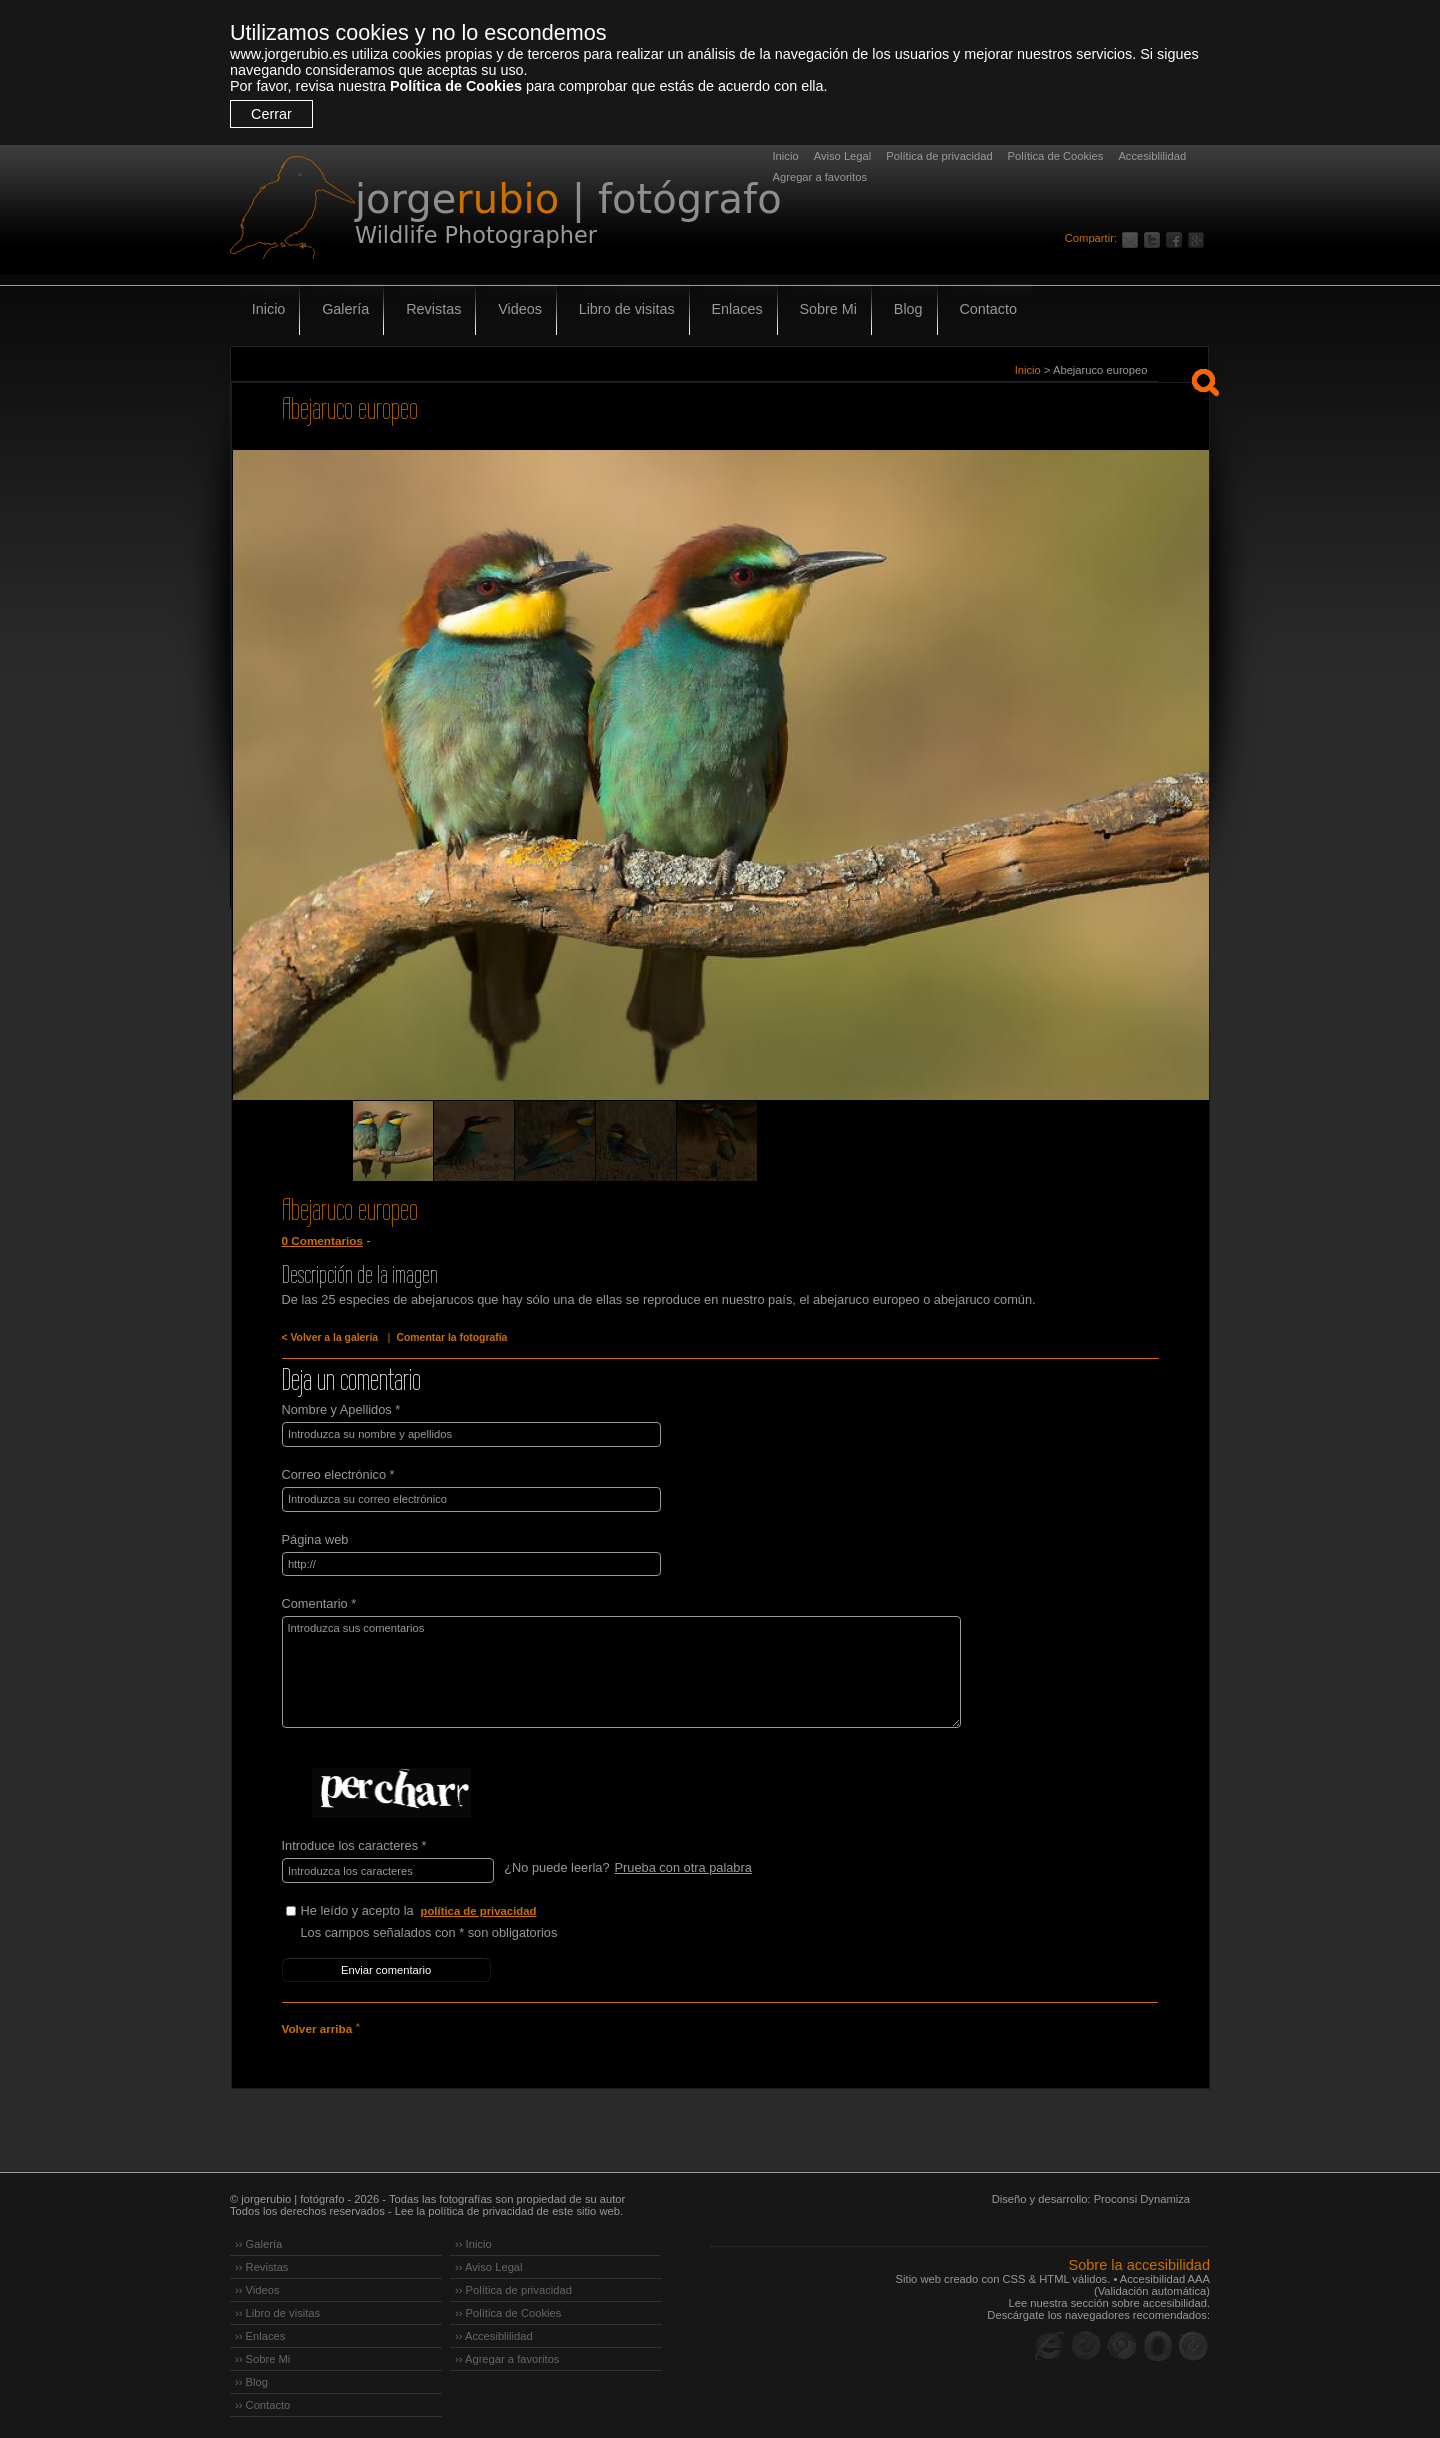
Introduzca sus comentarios (613, 1670)
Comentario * (319, 1601)
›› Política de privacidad (513, 2285)
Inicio (786, 156)
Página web (315, 1537)
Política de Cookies (456, 86)
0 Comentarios (322, 1241)
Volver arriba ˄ (320, 2024)
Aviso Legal (843, 156)
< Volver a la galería (329, 1337)
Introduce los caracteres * (354, 1843)
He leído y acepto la (451, 1908)
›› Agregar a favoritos (507, 2354)
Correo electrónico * (338, 1473)
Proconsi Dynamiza (1142, 2194)
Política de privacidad (939, 156)
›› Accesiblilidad (494, 2331)
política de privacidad (480, 1908)
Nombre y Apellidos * (341, 1409)
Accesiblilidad (1152, 156)
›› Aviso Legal (489, 2262)
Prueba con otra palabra (682, 1865)
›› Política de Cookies (508, 2308)
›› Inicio (473, 2239)
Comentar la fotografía (448, 1337)
